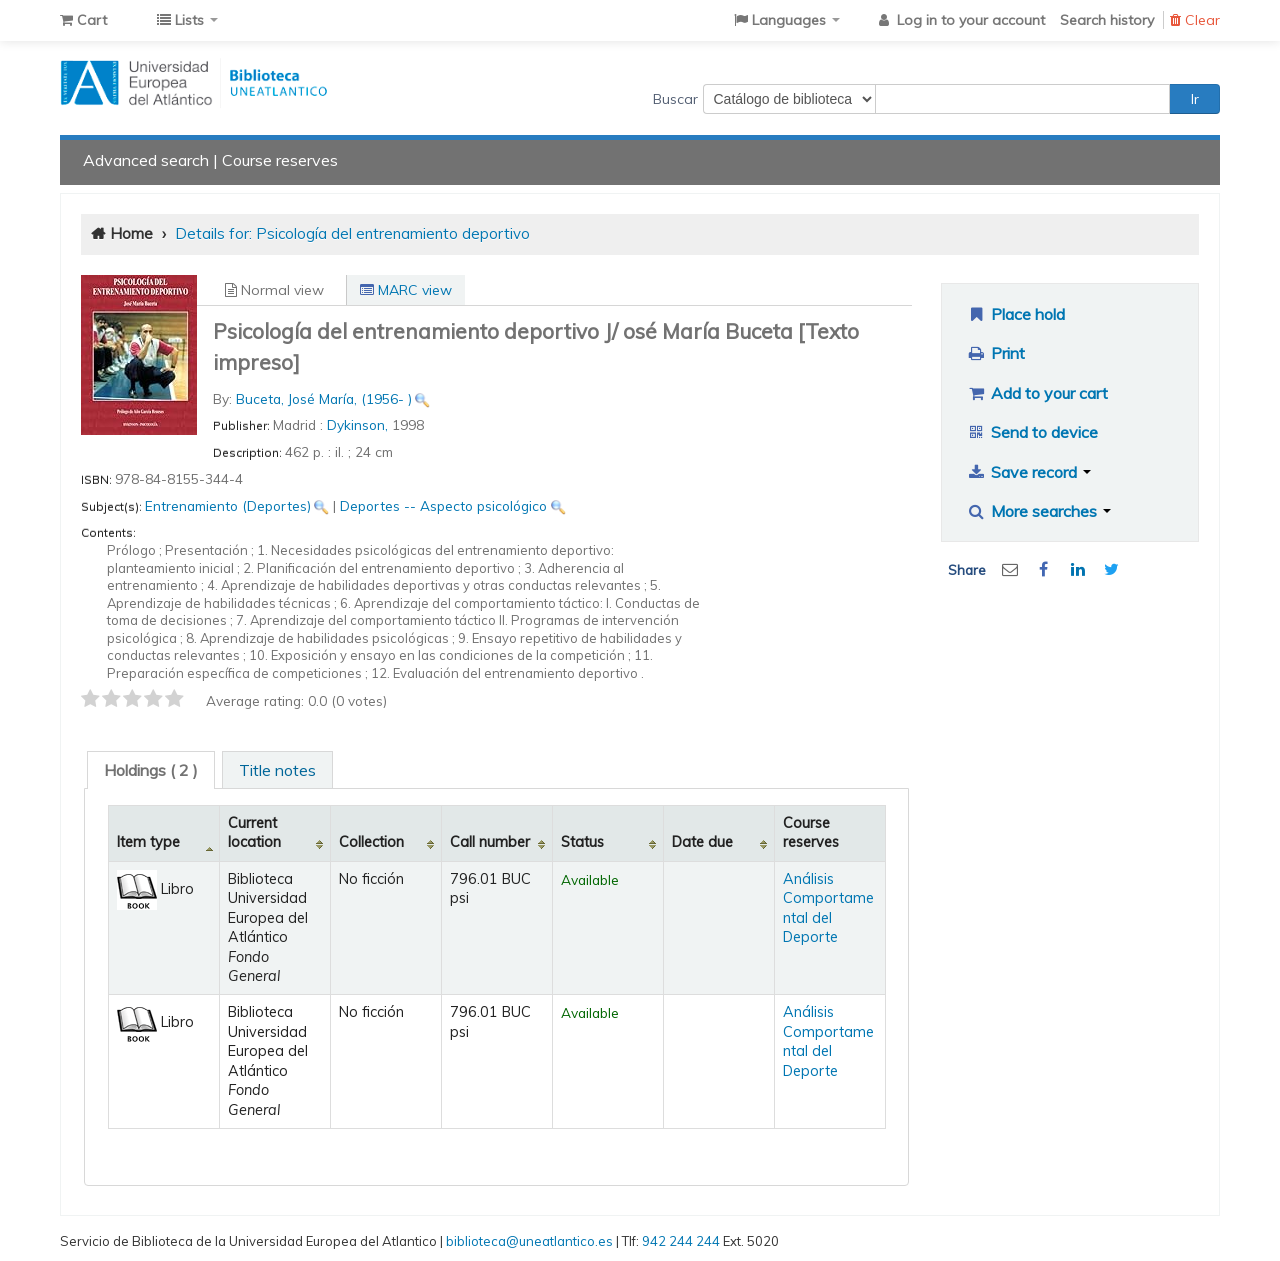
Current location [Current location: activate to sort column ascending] (254, 832)
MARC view (406, 290)
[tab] (151, 770)
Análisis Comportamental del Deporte (828, 908)
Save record (1028, 472)
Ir (1195, 99)
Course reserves (280, 160)
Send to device (1032, 432)
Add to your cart (1037, 393)
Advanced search (146, 160)
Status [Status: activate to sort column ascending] (582, 842)
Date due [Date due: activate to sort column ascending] (702, 842)
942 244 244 (681, 1241)
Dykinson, (359, 424)
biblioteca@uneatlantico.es (529, 1241)
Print (995, 353)
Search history (1107, 20)
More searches (1038, 511)
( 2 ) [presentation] (151, 770)
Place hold (1015, 314)
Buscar (675, 99)
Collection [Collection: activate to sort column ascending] (371, 842)
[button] (83, 20)
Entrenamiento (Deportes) (228, 505)
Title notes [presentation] (277, 770)
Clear (1195, 20)
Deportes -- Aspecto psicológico (443, 505)
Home (131, 233)
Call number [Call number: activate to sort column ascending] (490, 842)
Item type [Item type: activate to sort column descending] (148, 842)
